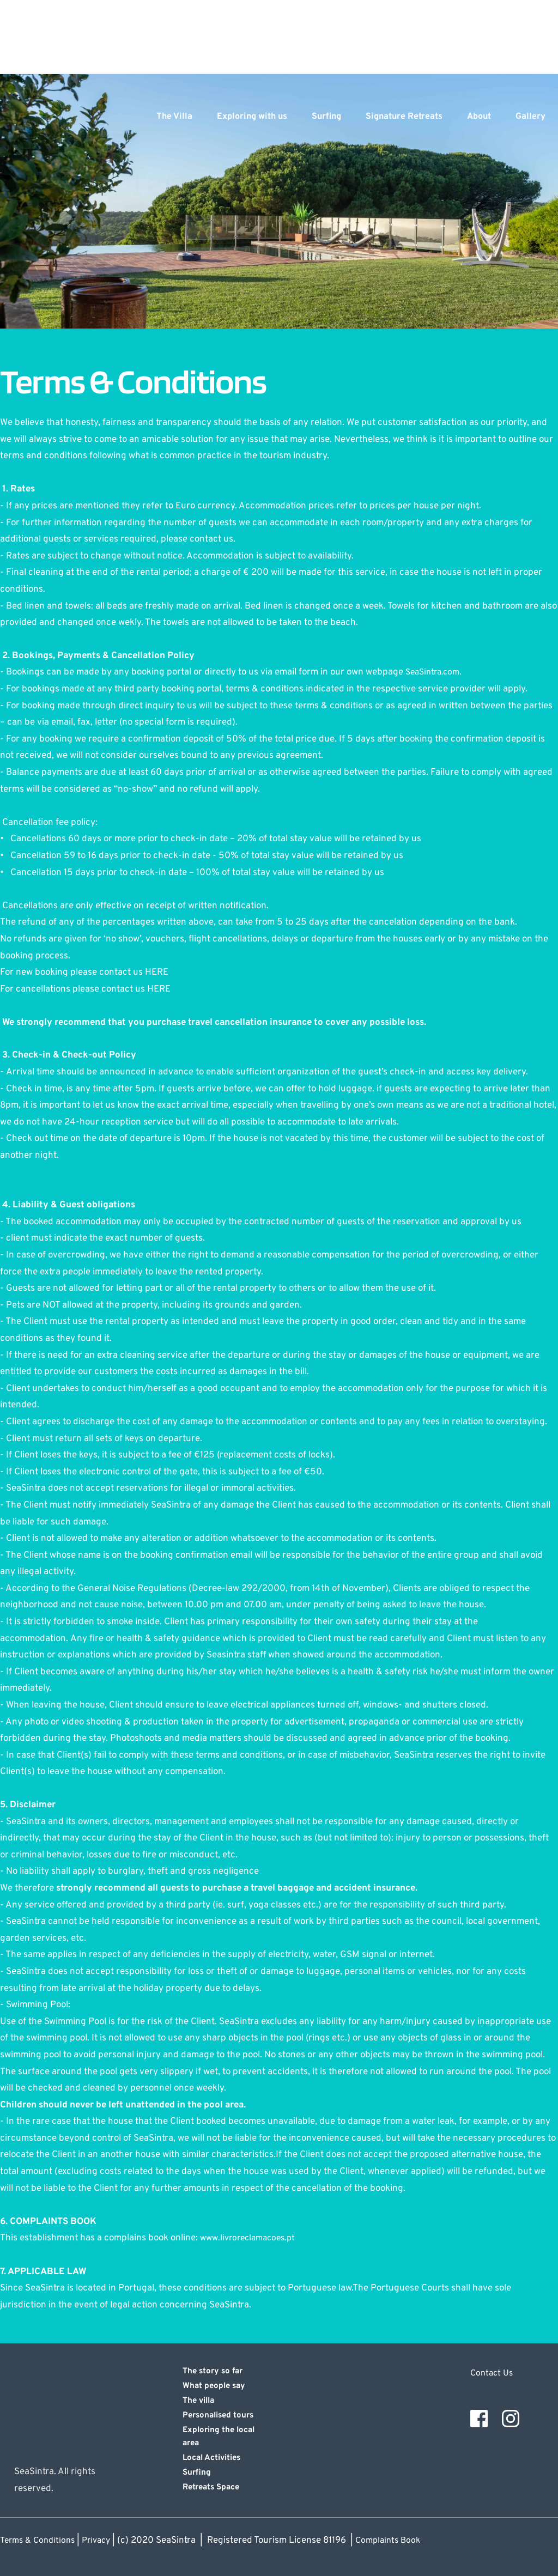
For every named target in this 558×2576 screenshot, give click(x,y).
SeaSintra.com (434, 672)
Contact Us (493, 2373)
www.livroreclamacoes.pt (251, 2238)
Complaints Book (398, 2541)
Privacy (103, 2541)
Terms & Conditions (40, 2541)
